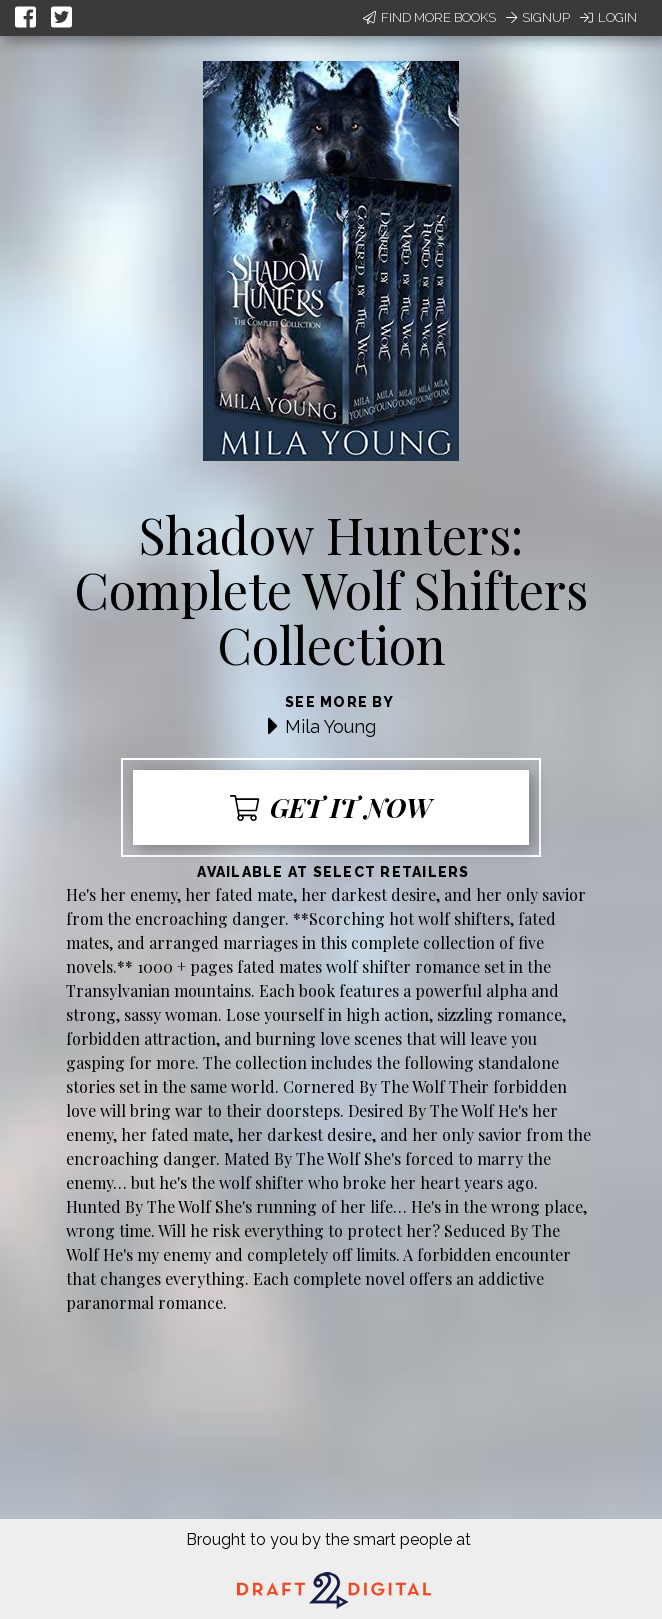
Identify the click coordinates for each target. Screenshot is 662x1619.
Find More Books (429, 17)
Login (608, 17)
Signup (538, 17)
